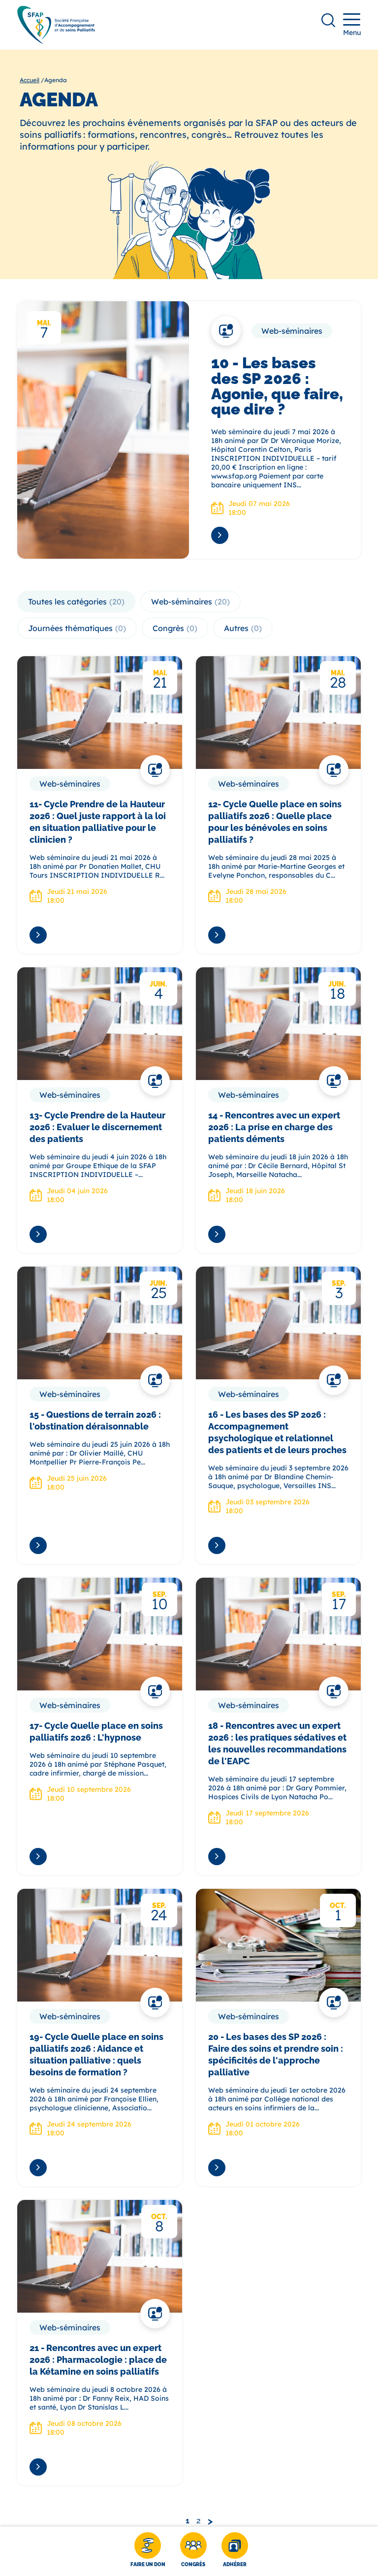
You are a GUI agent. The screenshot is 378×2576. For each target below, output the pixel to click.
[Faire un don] (147, 2551)
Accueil (29, 80)
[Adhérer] (234, 2551)
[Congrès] (193, 2551)
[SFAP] (56, 40)
